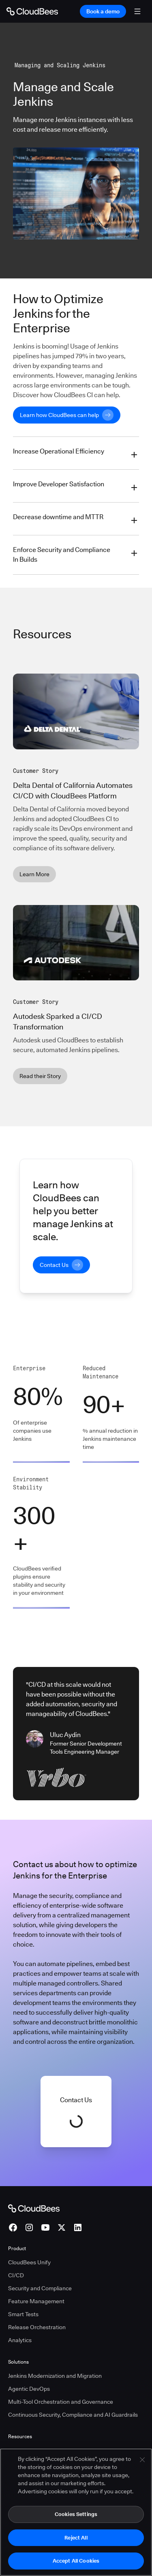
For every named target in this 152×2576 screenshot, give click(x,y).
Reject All (75, 2537)
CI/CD (16, 2275)
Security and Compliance (40, 2288)
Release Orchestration (37, 2327)
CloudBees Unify (29, 2262)
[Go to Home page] (32, 11)
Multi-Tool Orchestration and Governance (60, 2401)
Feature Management (36, 2301)
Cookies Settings (76, 2514)
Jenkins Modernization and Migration (55, 2376)
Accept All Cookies (76, 2561)
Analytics (20, 2340)
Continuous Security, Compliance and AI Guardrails (73, 2414)
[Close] (142, 2460)
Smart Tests (23, 2314)
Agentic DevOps (29, 2389)
